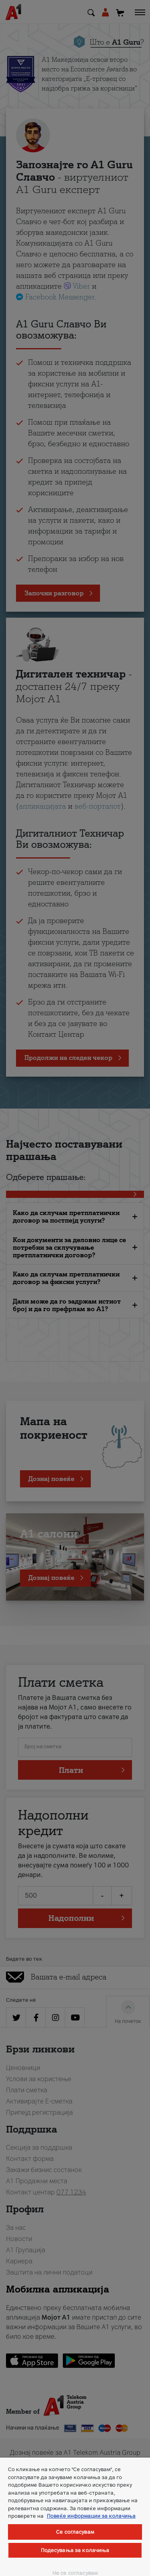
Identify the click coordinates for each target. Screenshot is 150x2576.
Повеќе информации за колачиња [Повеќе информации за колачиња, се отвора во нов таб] (91, 2516)
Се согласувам (75, 2532)
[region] (75, 2517)
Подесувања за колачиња (75, 2550)
